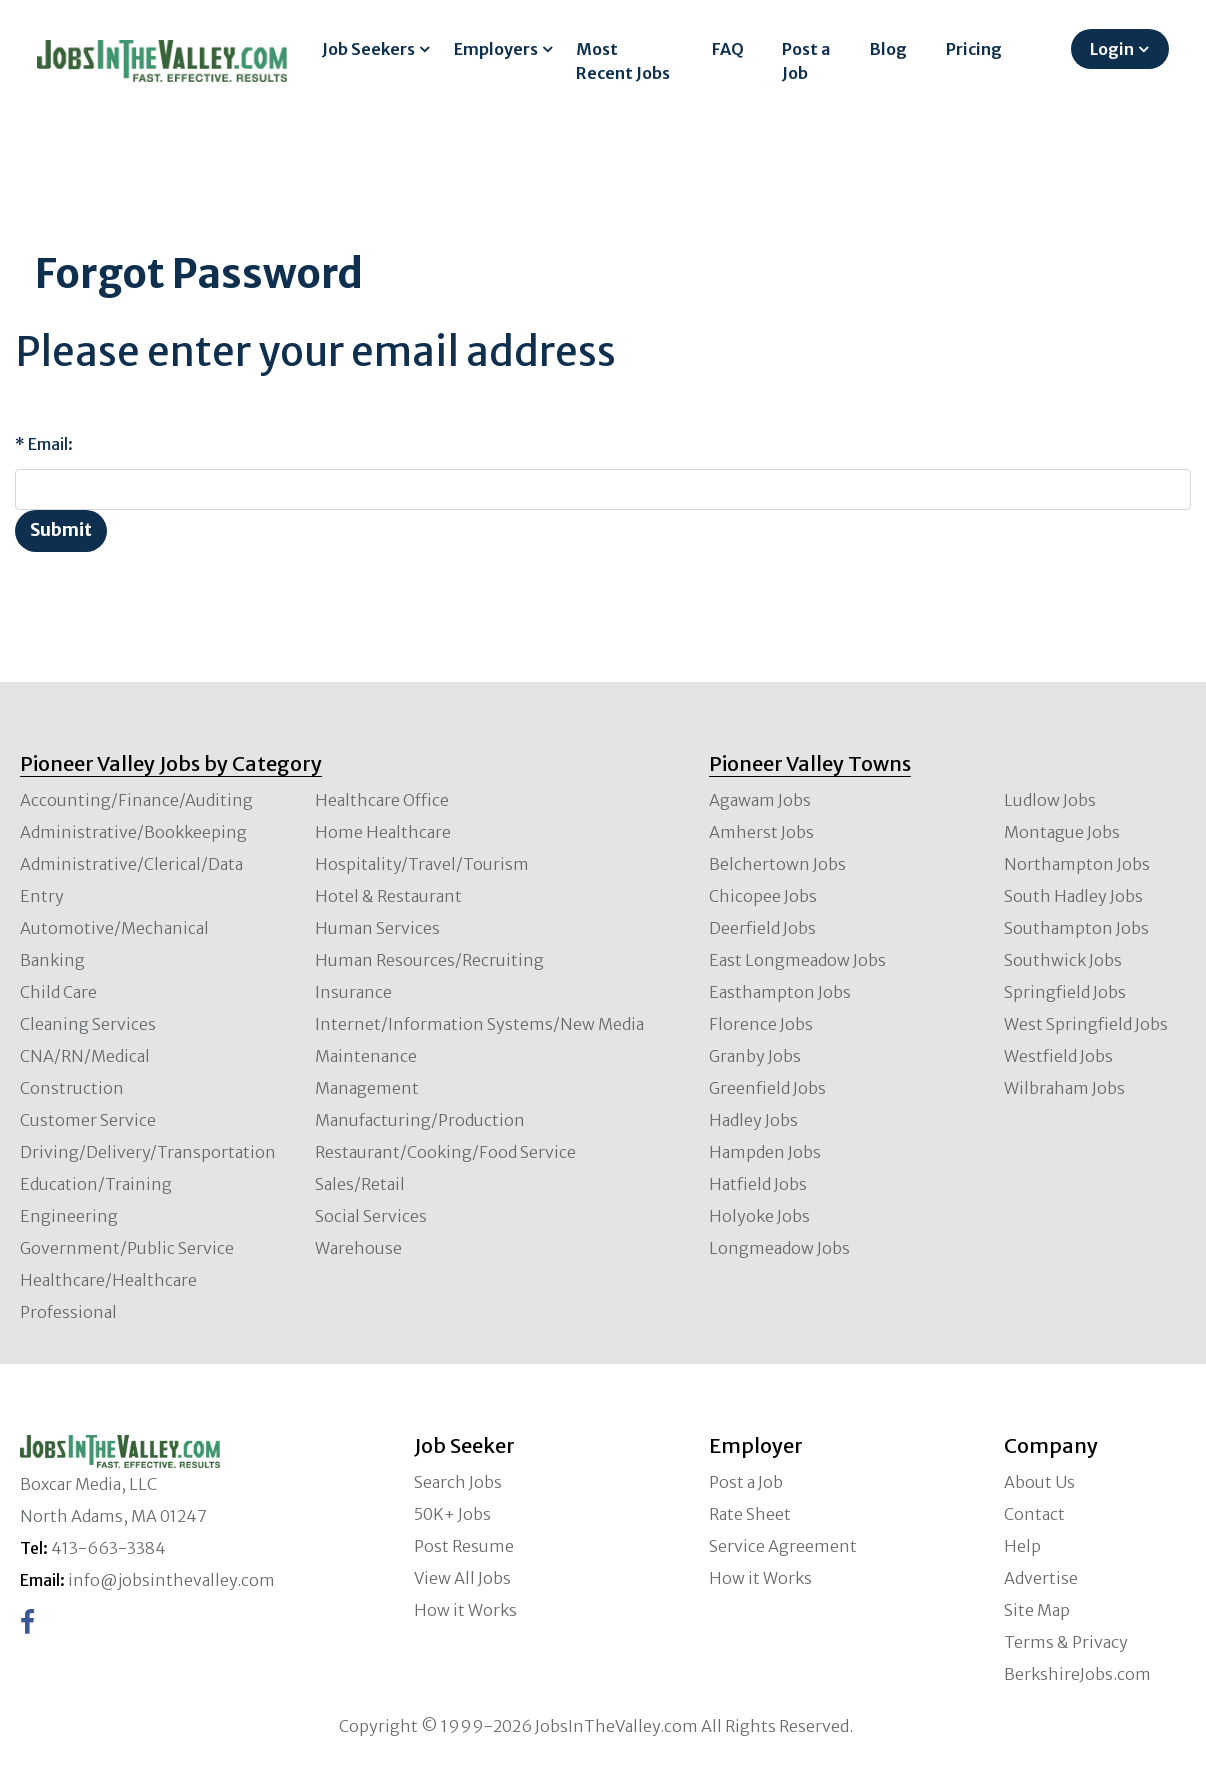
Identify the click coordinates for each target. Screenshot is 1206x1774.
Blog (888, 49)
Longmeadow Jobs (779, 1248)
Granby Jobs (755, 1056)
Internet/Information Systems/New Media (479, 1024)
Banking (52, 960)
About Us (1039, 1482)
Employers (496, 49)
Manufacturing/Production (420, 1120)
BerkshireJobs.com (1077, 1674)
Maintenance (366, 1056)
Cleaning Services (88, 1024)
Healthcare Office (382, 800)
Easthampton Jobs (780, 992)
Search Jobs (458, 1482)
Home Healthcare (383, 832)
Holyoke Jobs (759, 1216)
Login (1112, 49)
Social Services (371, 1216)
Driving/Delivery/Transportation (148, 1152)
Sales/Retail (360, 1184)
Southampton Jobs (1076, 928)
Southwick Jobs (1063, 960)
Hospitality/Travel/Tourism (422, 864)
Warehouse (358, 1248)
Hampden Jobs (765, 1152)
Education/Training (96, 1184)
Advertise (1041, 1578)
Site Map (1037, 1610)
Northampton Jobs (1077, 864)
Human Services (377, 928)
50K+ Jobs (452, 1514)
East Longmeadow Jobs (797, 960)
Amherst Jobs (761, 832)
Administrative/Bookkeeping (133, 832)
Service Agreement (783, 1546)
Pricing (974, 49)
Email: (50, 444)
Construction (72, 1088)
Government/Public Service (127, 1248)
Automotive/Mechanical (114, 928)
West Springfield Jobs (1086, 1024)
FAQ (728, 49)
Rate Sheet (750, 1514)
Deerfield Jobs (762, 928)
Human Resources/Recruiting (429, 960)
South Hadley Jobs (1073, 896)
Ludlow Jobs (1050, 800)
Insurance (353, 992)
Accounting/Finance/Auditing (136, 800)
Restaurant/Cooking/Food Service (445, 1152)
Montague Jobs (1062, 832)
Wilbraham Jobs (1064, 1088)
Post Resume (464, 1546)
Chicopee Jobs (763, 896)
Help (1022, 1546)
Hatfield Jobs (758, 1184)
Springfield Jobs (1065, 992)
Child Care (58, 992)
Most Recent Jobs (623, 61)
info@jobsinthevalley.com (171, 1580)
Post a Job (806, 61)
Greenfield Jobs (767, 1088)
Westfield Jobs (1058, 1056)
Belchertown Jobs (777, 864)
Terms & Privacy (1066, 1642)
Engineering (69, 1216)
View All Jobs (462, 1578)
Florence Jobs (761, 1024)
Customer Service (88, 1120)
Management (367, 1088)
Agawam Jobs (760, 800)
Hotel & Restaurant (388, 896)
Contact (1034, 1514)
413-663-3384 (108, 1548)
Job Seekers (368, 49)
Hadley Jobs (753, 1120)
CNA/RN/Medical (85, 1056)
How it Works (465, 1610)
